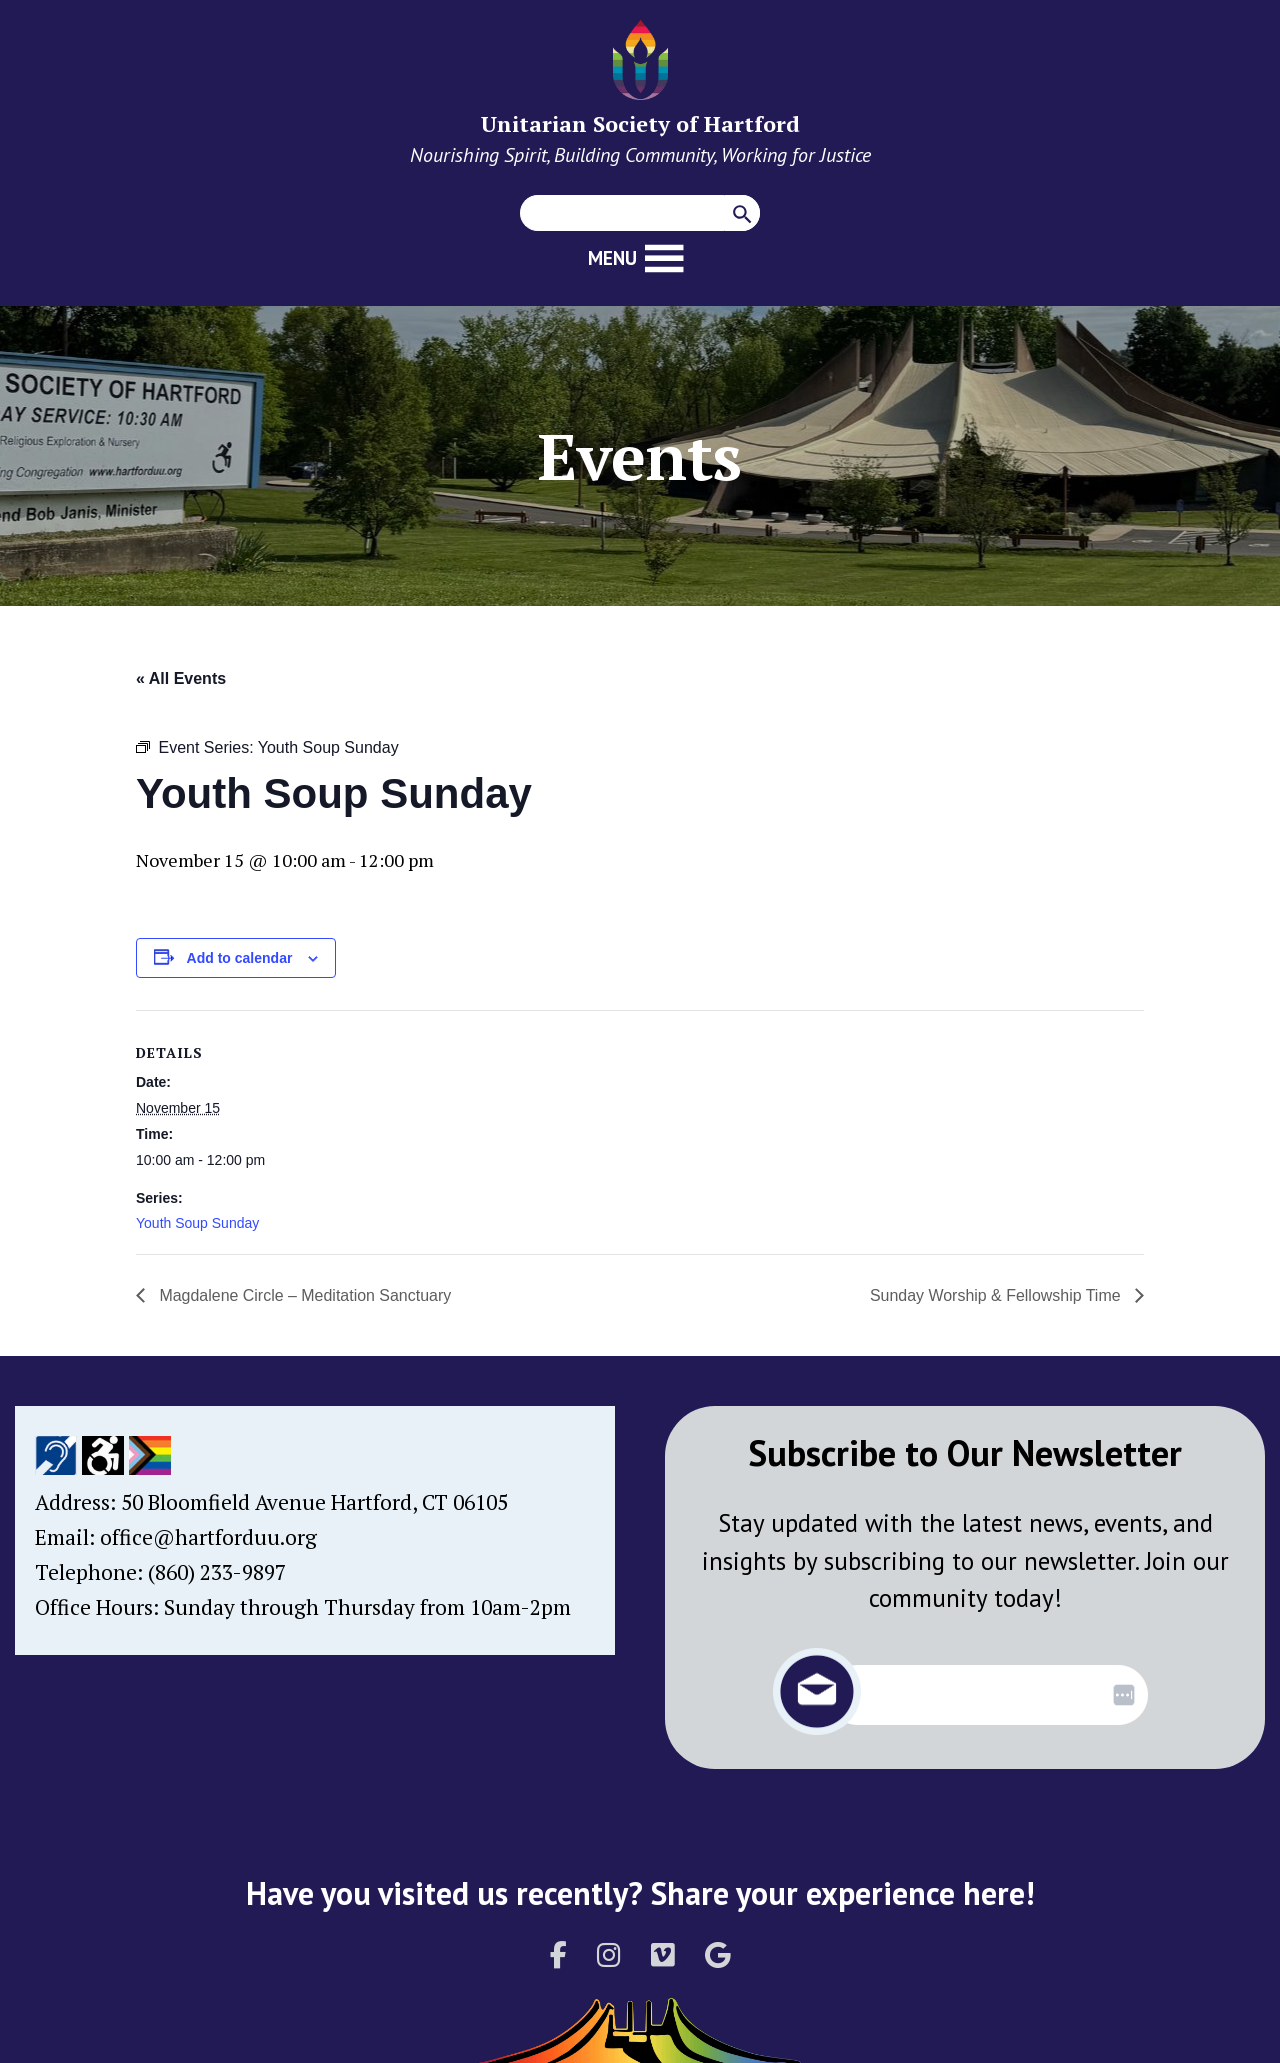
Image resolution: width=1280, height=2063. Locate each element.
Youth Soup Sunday (197, 1223)
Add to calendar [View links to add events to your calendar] (240, 958)
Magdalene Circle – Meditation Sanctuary (303, 1295)
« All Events (181, 678)
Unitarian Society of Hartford (640, 123)
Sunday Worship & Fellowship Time (997, 1295)
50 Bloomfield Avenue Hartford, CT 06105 (314, 1502)
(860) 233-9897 (217, 1572)
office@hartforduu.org (208, 1537)
